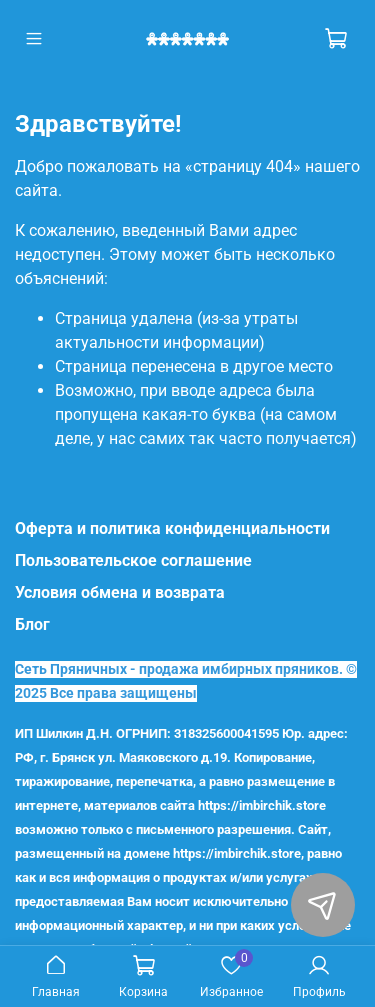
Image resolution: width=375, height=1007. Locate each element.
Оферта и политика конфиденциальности (172, 528)
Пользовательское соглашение (133, 560)
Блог (32, 624)
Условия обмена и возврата (120, 592)
